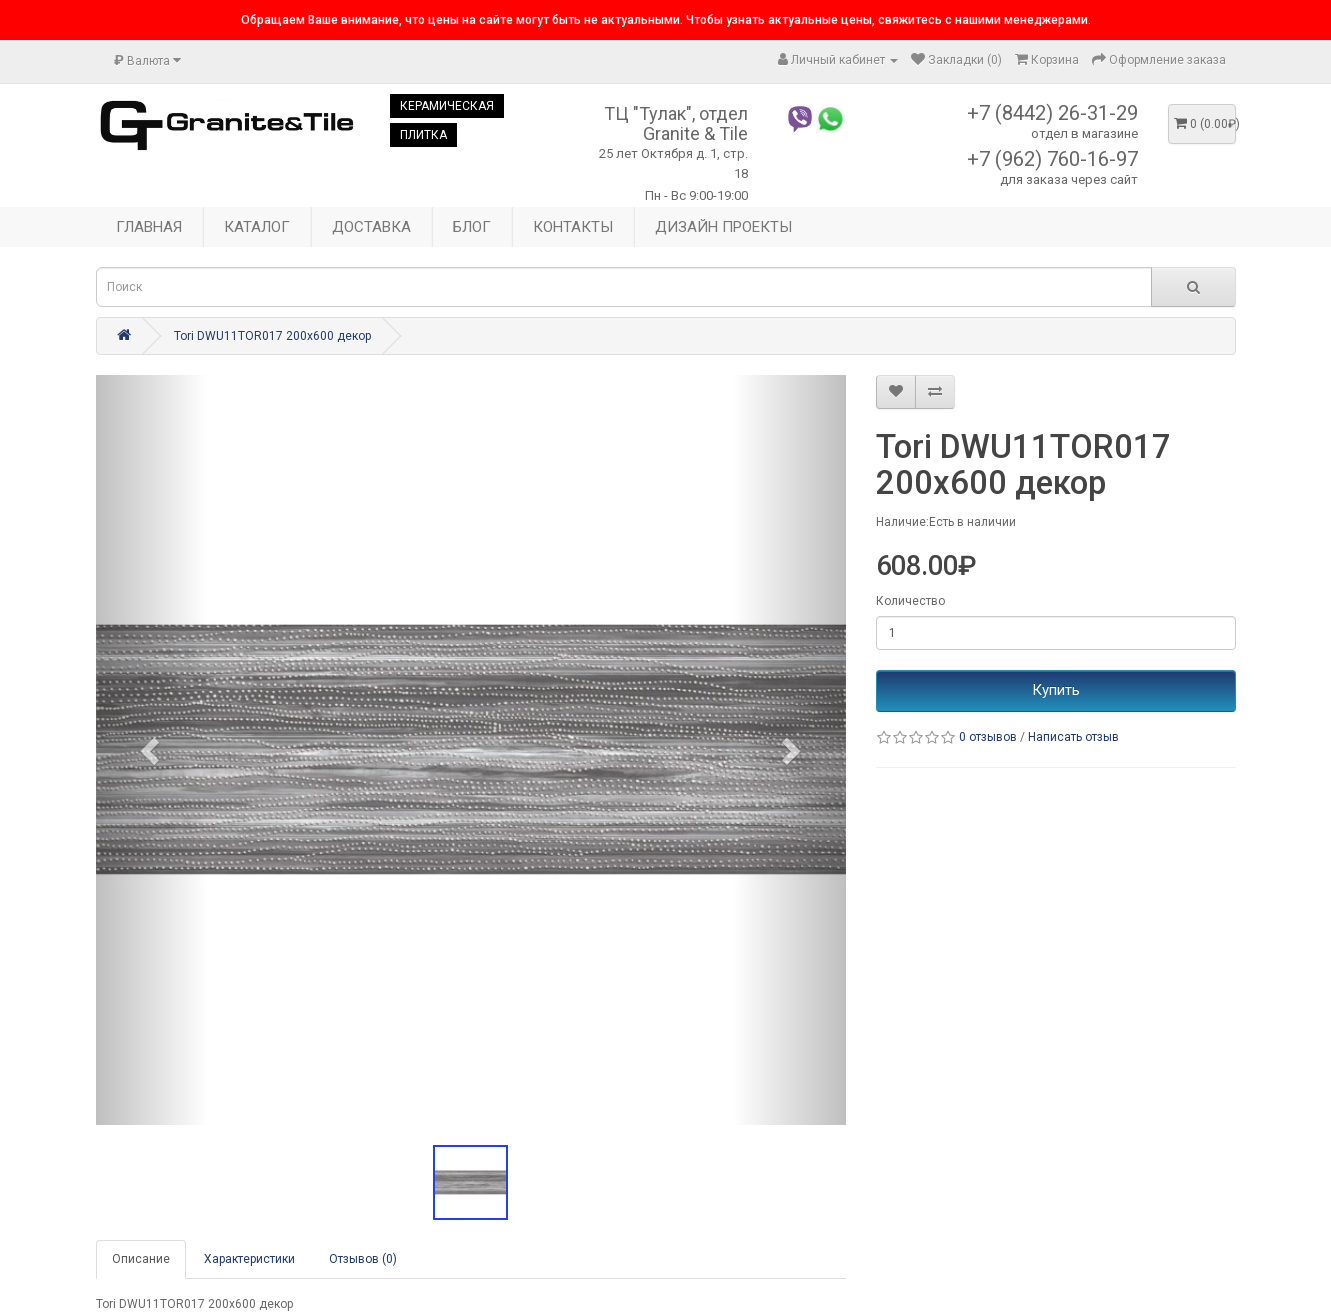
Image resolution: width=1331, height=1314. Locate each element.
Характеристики (249, 1259)
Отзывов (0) (363, 1259)
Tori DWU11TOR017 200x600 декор (272, 336)
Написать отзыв (1073, 737)
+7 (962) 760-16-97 (1052, 159)
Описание (141, 1259)
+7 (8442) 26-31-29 (1052, 113)
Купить (1056, 690)
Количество (910, 601)
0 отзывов (988, 737)
